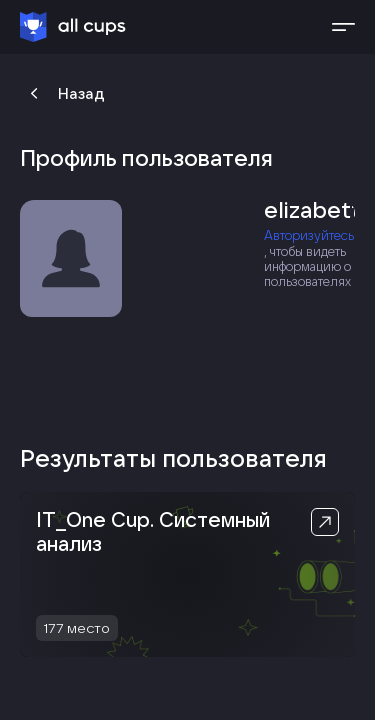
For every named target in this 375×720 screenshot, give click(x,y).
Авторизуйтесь (309, 235)
